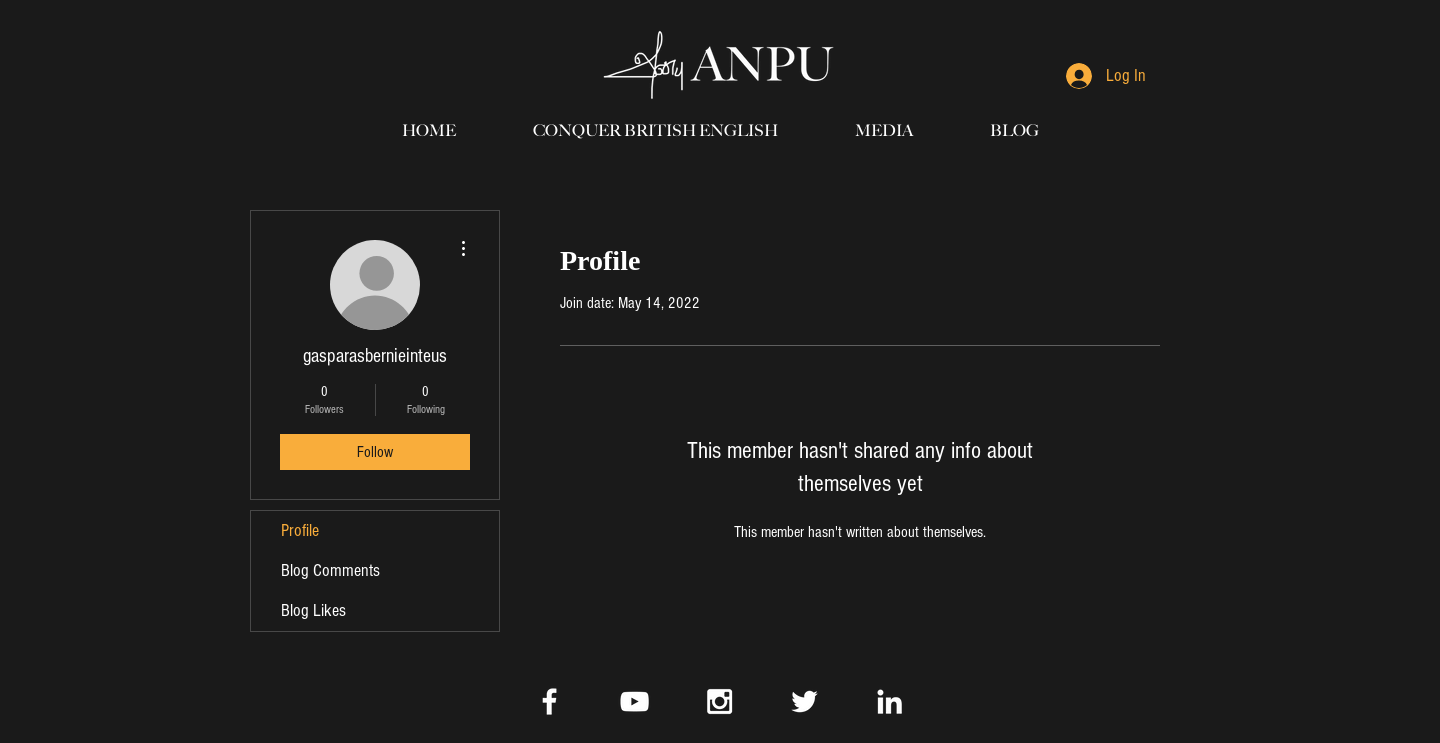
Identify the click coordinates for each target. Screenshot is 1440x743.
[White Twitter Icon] (804, 701)
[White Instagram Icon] (719, 701)
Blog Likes (313, 610)
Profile (300, 530)
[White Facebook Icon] (549, 701)
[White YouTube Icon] (634, 701)
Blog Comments (330, 570)
